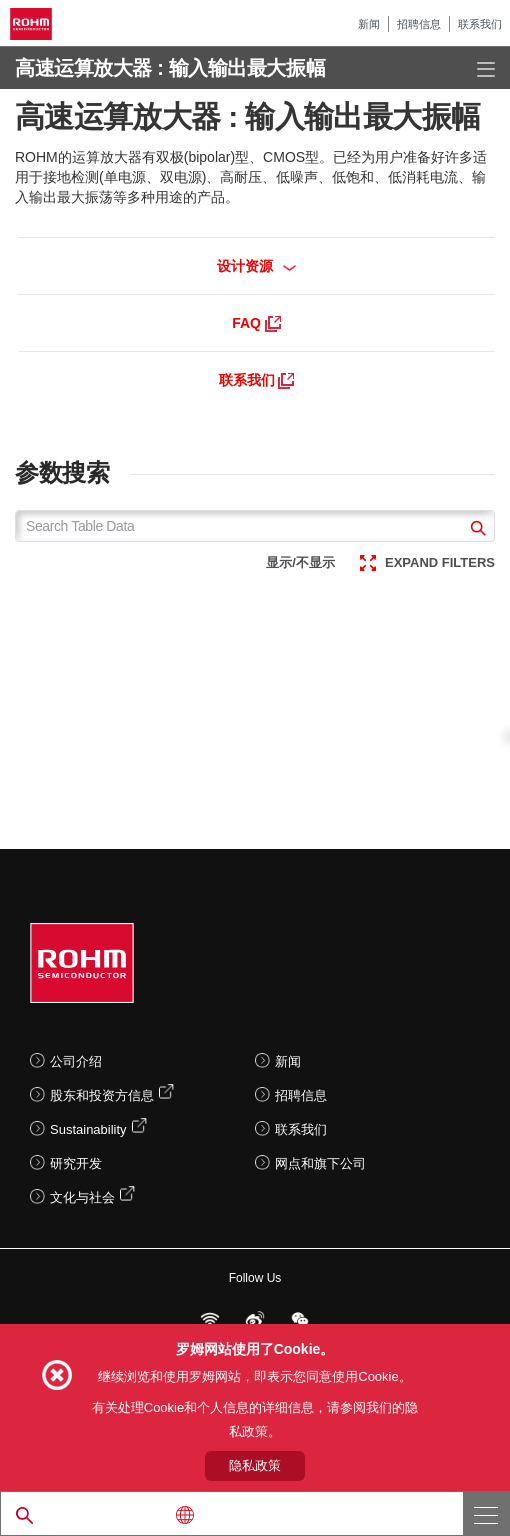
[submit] (475, 530)
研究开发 (76, 1163)
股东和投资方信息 (102, 1095)
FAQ (256, 323)
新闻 (369, 24)
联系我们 (480, 24)
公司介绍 (76, 1061)
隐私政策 (255, 1465)
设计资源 (256, 266)
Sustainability (88, 1129)
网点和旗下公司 (320, 1163)
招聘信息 (419, 24)
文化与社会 (82, 1197)
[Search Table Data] (255, 526)
